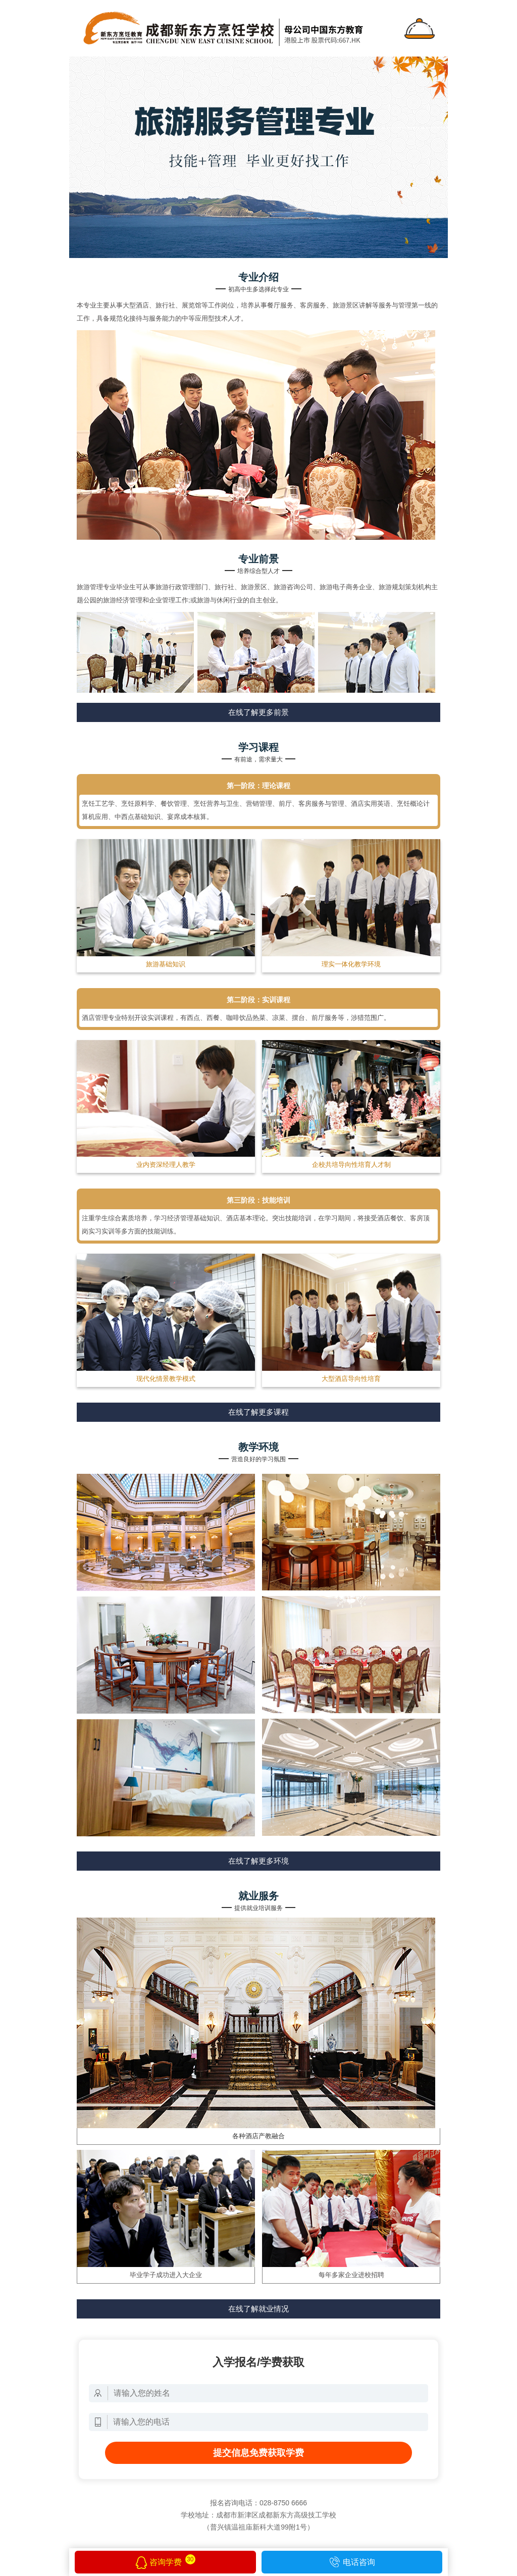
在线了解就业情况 (258, 2308)
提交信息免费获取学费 (258, 2453)
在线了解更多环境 (258, 1861)
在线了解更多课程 (258, 1412)
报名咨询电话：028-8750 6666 (258, 2503)
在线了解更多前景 (258, 712)
